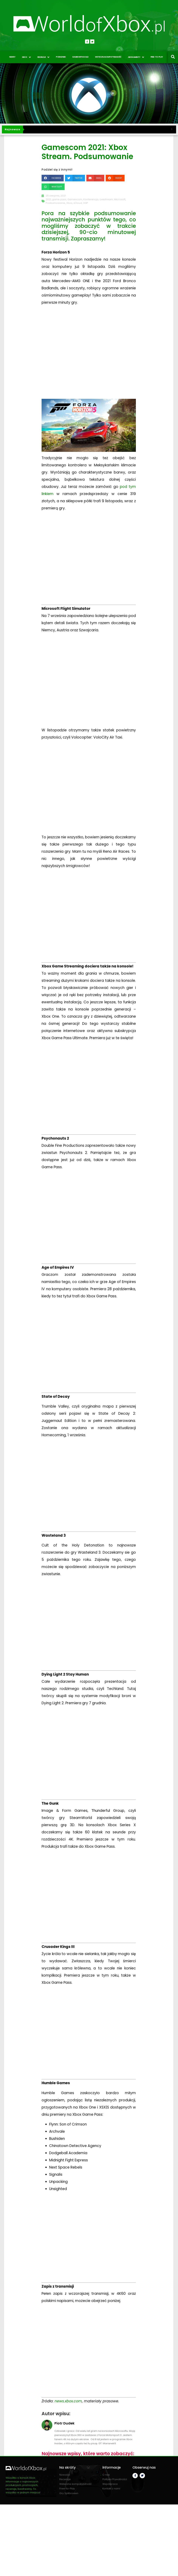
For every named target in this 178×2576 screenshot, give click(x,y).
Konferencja (90, 199)
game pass (59, 199)
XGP (85, 203)
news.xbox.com (68, 2401)
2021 (48, 199)
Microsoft (119, 199)
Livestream (106, 199)
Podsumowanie (55, 203)
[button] (52, 178)
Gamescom (74, 199)
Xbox (69, 203)
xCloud (78, 203)
